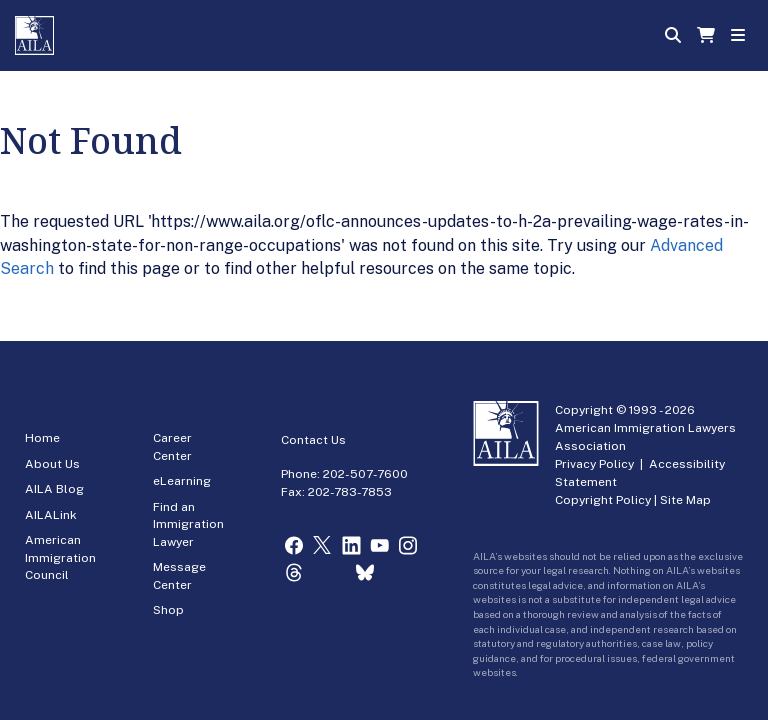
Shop (168, 610)
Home (42, 438)
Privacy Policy (594, 464)
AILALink (51, 515)
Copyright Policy (603, 500)
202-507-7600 (365, 474)
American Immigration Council (60, 557)
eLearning (182, 481)
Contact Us (313, 440)
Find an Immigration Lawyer (188, 524)
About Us (52, 464)
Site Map (685, 500)
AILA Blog (54, 489)
